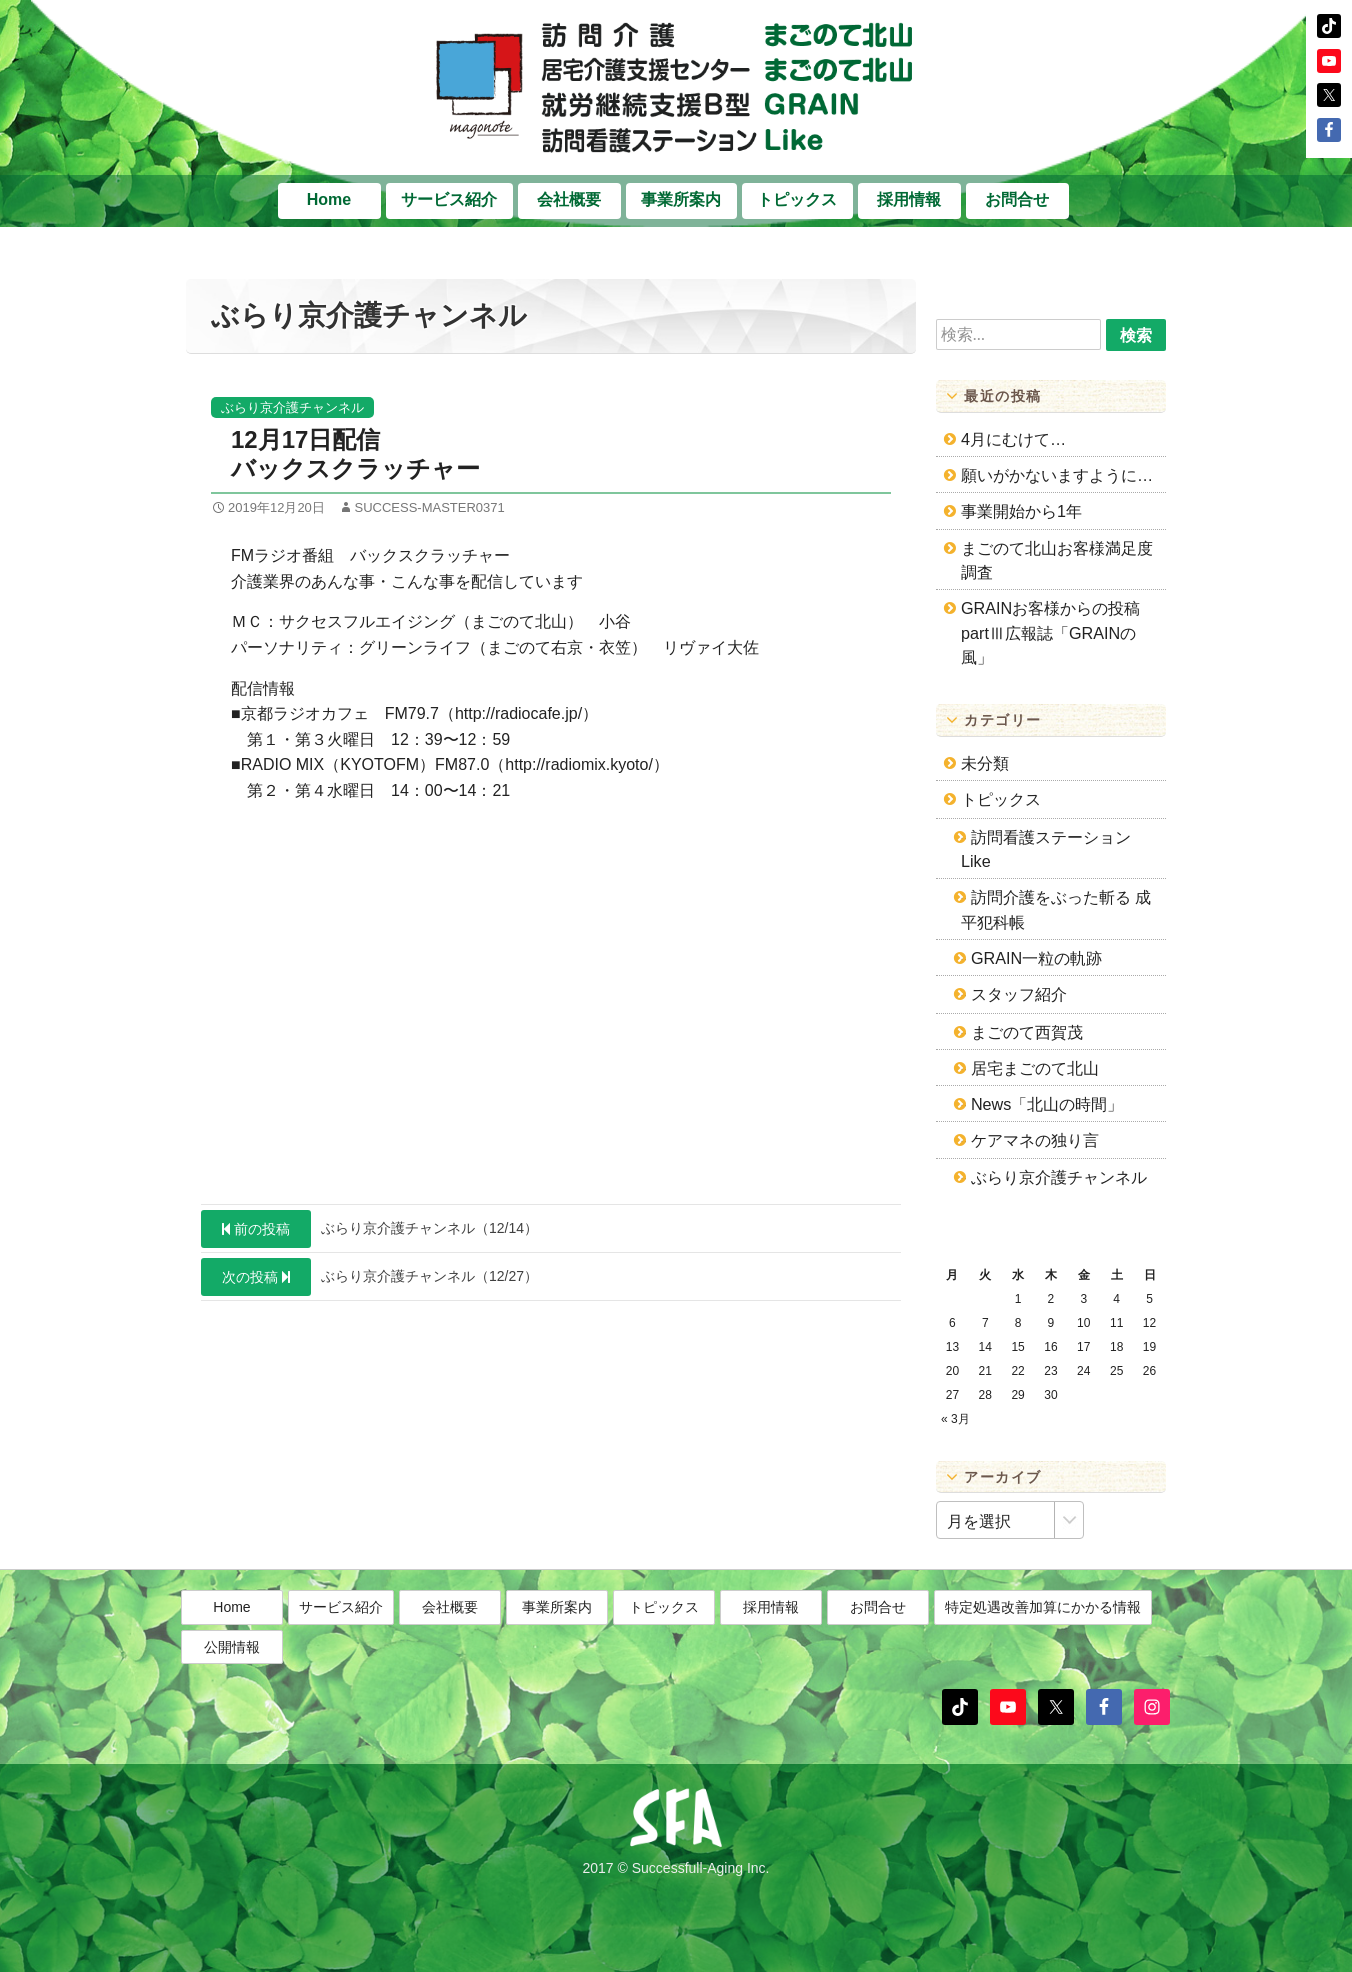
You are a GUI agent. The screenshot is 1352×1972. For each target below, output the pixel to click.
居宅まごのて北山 (1035, 1068)
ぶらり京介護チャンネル (292, 407)
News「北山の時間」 (1047, 1104)
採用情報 (909, 199)
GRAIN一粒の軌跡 (1036, 958)
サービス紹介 (449, 199)
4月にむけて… (1013, 439)
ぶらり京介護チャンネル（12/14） (369, 1229)
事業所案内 (681, 199)
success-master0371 (429, 507)
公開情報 (232, 1670)
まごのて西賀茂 (1027, 1032)
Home (329, 199)
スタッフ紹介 (1019, 994)
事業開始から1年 (1021, 511)
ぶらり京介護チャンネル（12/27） (369, 1277)
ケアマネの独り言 (1035, 1140)
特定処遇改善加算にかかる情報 (1043, 1631)
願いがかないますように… (1057, 475)
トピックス (797, 199)
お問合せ (1017, 199)
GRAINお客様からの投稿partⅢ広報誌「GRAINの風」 (1050, 632)
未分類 (985, 763)
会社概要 (569, 199)
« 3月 (955, 1419)
